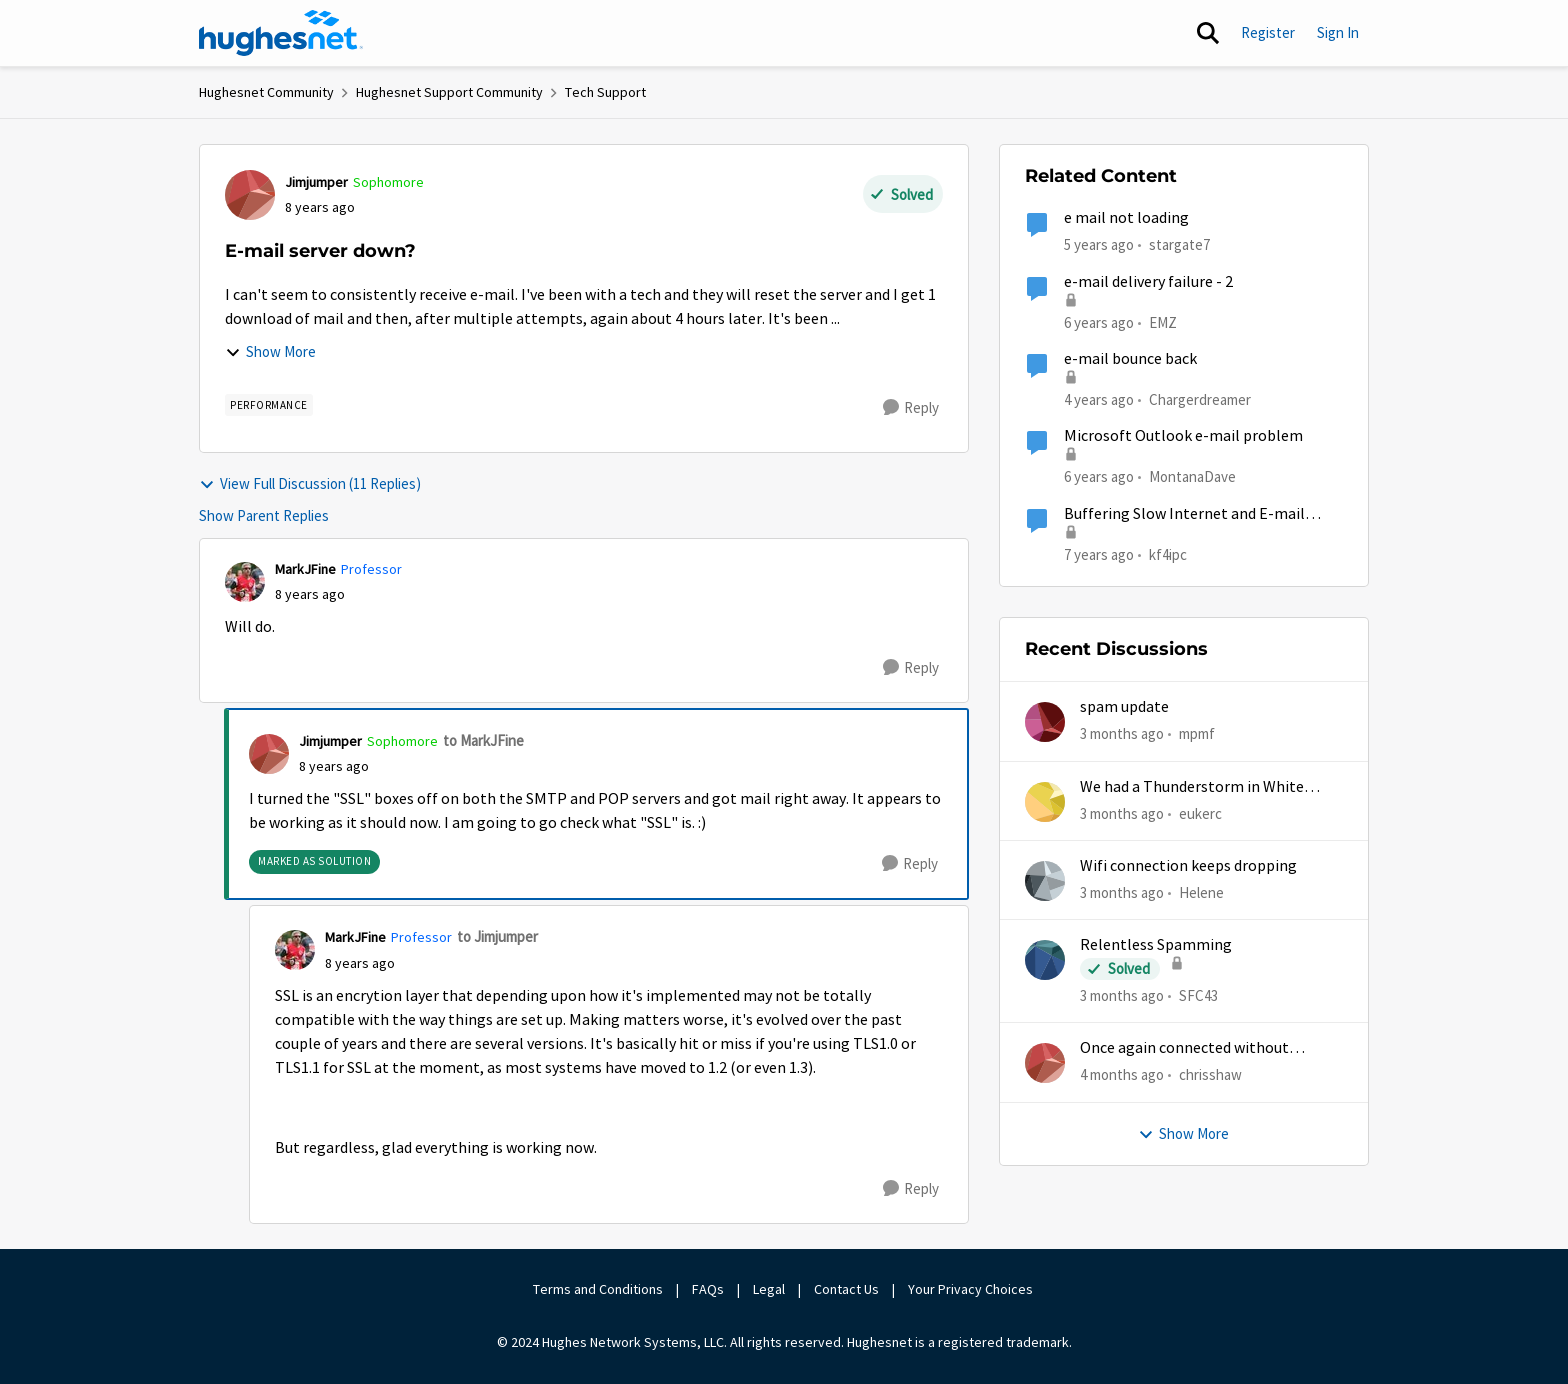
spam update (1124, 707)
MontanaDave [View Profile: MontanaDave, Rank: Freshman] (1192, 476)
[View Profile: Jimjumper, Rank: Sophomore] (250, 195)
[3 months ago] (1122, 734)
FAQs (708, 1289)
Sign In (1338, 32)
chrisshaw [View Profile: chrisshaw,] (1210, 1074)
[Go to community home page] (281, 33)
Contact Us (846, 1289)
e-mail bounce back (1130, 359)
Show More (270, 351)
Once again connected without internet (1184, 1048)
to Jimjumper (497, 936)
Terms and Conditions (598, 1289)
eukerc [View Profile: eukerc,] (1200, 812)
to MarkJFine (483, 740)
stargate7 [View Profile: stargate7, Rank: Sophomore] (1179, 244)
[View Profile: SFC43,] (1045, 960)
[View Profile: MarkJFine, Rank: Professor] (245, 582)
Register (1268, 32)
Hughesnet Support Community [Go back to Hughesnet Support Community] (449, 92)
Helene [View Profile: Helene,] (1201, 892)
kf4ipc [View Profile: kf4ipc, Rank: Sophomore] (1168, 553)
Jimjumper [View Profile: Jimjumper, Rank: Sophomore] (316, 182)
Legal (769, 1289)
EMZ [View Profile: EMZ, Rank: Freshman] (1163, 321)
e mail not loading (1126, 218)
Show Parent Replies (264, 515)
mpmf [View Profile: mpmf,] (1197, 733)
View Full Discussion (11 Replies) (310, 483)
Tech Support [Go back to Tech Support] (605, 92)
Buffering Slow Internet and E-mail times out (1184, 514)
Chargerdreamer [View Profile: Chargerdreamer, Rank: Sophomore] (1200, 399)
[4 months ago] (1122, 1075)
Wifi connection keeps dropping (1188, 866)
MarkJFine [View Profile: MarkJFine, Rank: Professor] (305, 569)
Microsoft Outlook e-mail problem (1183, 436)
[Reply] (911, 408)
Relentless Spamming (1156, 945)
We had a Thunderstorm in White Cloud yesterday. (1192, 787)
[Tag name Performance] (269, 405)
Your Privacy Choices (972, 1289)
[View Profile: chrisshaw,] (1045, 1063)
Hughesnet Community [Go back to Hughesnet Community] (266, 92)
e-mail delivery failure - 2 (1148, 282)
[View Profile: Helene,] (1045, 881)
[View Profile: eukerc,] (1045, 802)
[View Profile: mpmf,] (1045, 722)
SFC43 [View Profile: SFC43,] (1198, 995)
